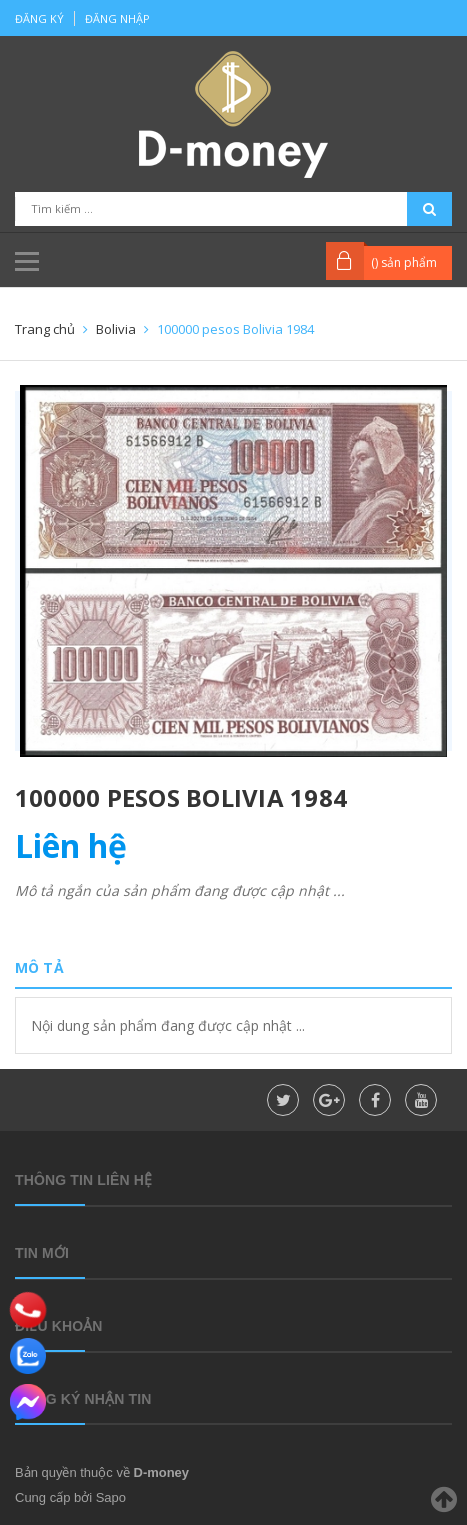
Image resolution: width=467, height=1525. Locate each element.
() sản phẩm (404, 262)
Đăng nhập (117, 18)
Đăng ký (39, 18)
